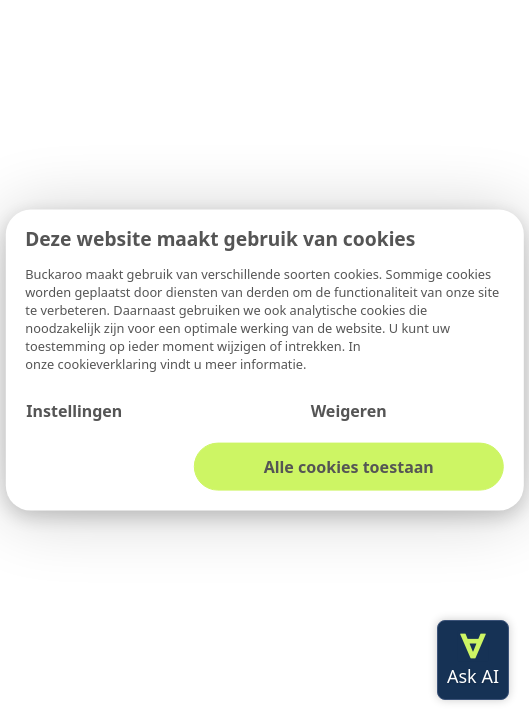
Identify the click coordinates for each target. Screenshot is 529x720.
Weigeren (349, 410)
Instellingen (74, 410)
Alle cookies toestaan (349, 466)
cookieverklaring (109, 363)
